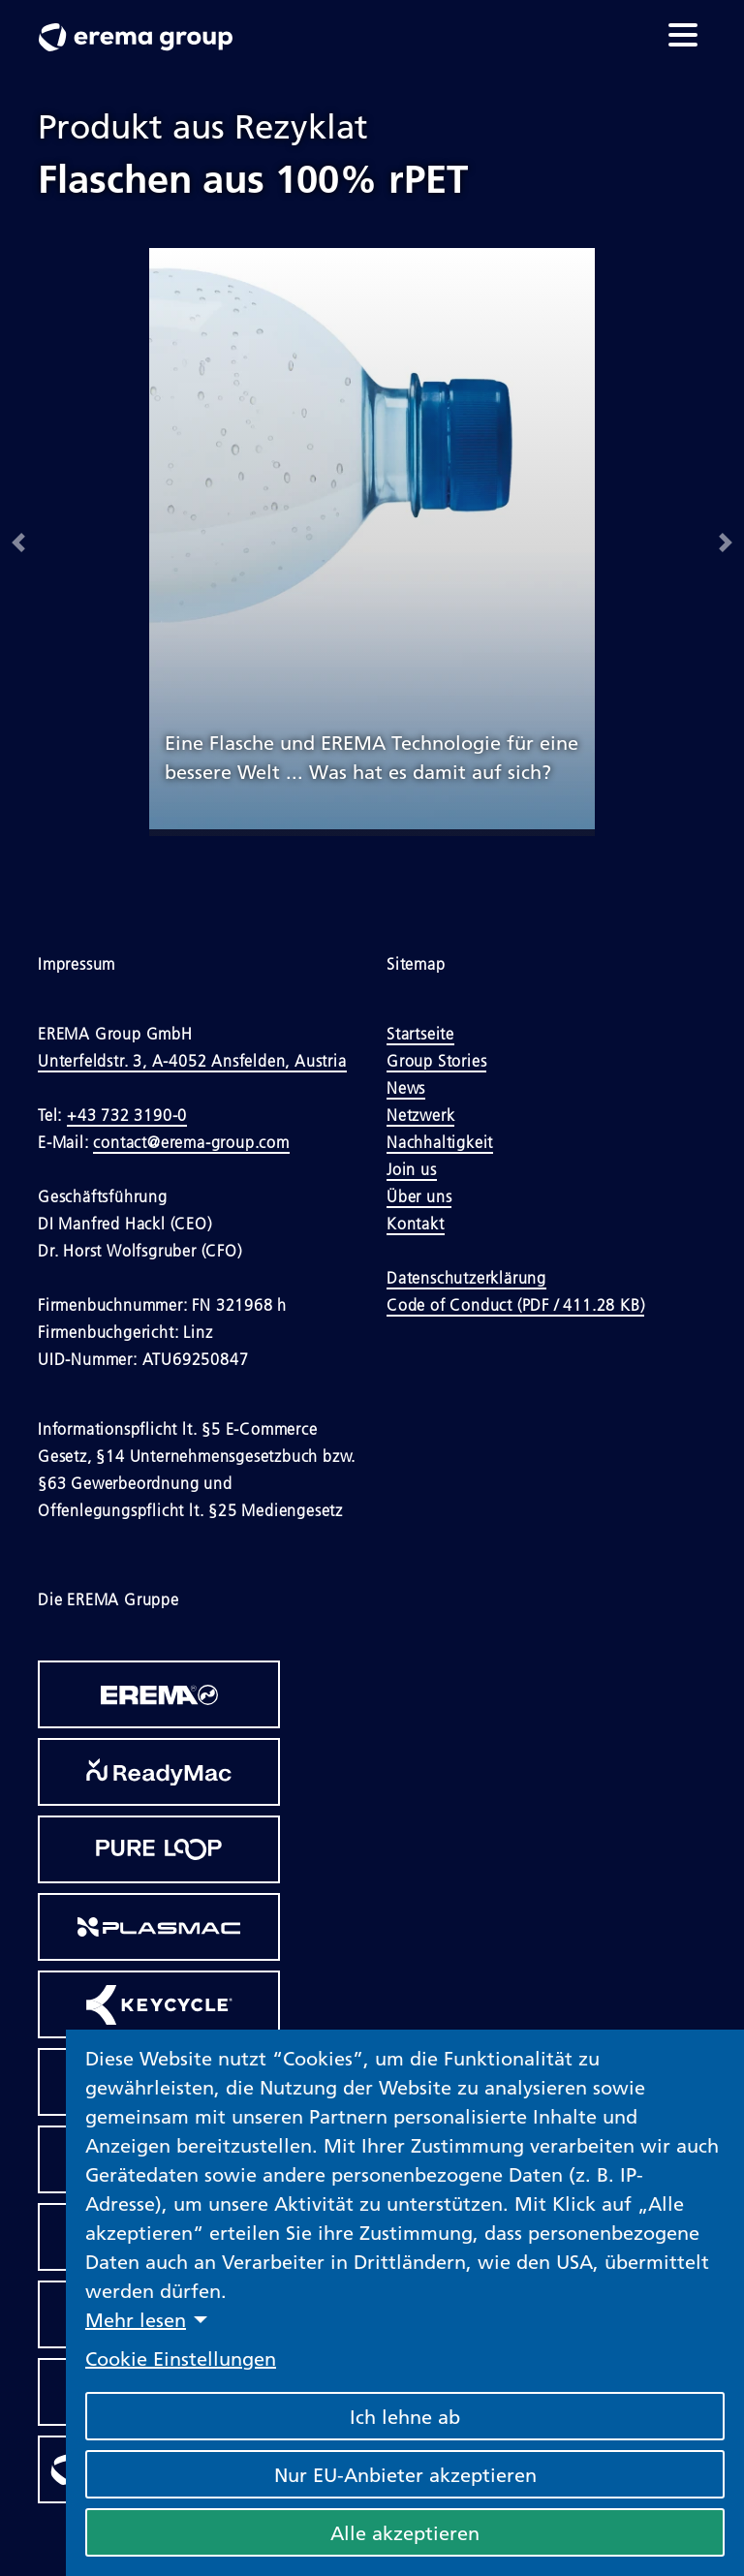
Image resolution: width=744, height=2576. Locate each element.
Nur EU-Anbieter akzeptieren (405, 2474)
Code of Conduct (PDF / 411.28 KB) (515, 1305)
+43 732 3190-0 (127, 1115)
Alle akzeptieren (405, 2532)
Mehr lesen (135, 2319)
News (406, 1088)
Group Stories (436, 1061)
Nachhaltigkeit (440, 1142)
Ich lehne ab (405, 2416)
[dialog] (405, 2303)
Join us (412, 1169)
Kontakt (416, 1223)
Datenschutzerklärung (466, 1278)
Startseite (420, 1033)
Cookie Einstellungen (180, 2358)
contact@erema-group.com (191, 1142)
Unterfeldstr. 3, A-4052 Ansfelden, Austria (192, 1061)
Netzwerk (420, 1115)
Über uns (419, 1196)
